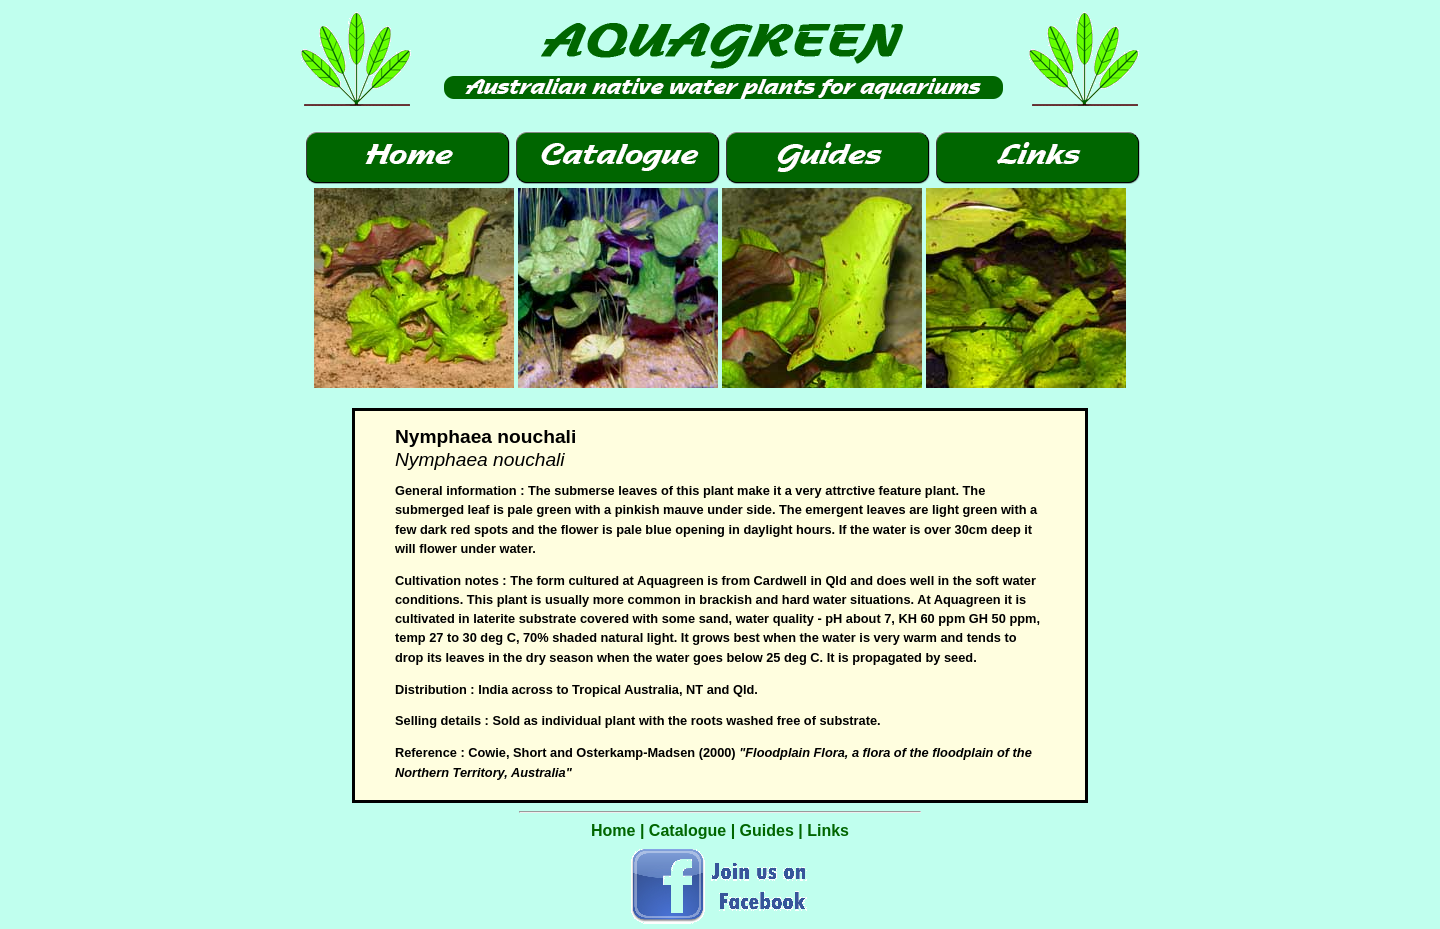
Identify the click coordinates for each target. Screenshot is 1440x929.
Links (828, 830)
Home (613, 830)
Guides (767, 830)
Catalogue (687, 830)
